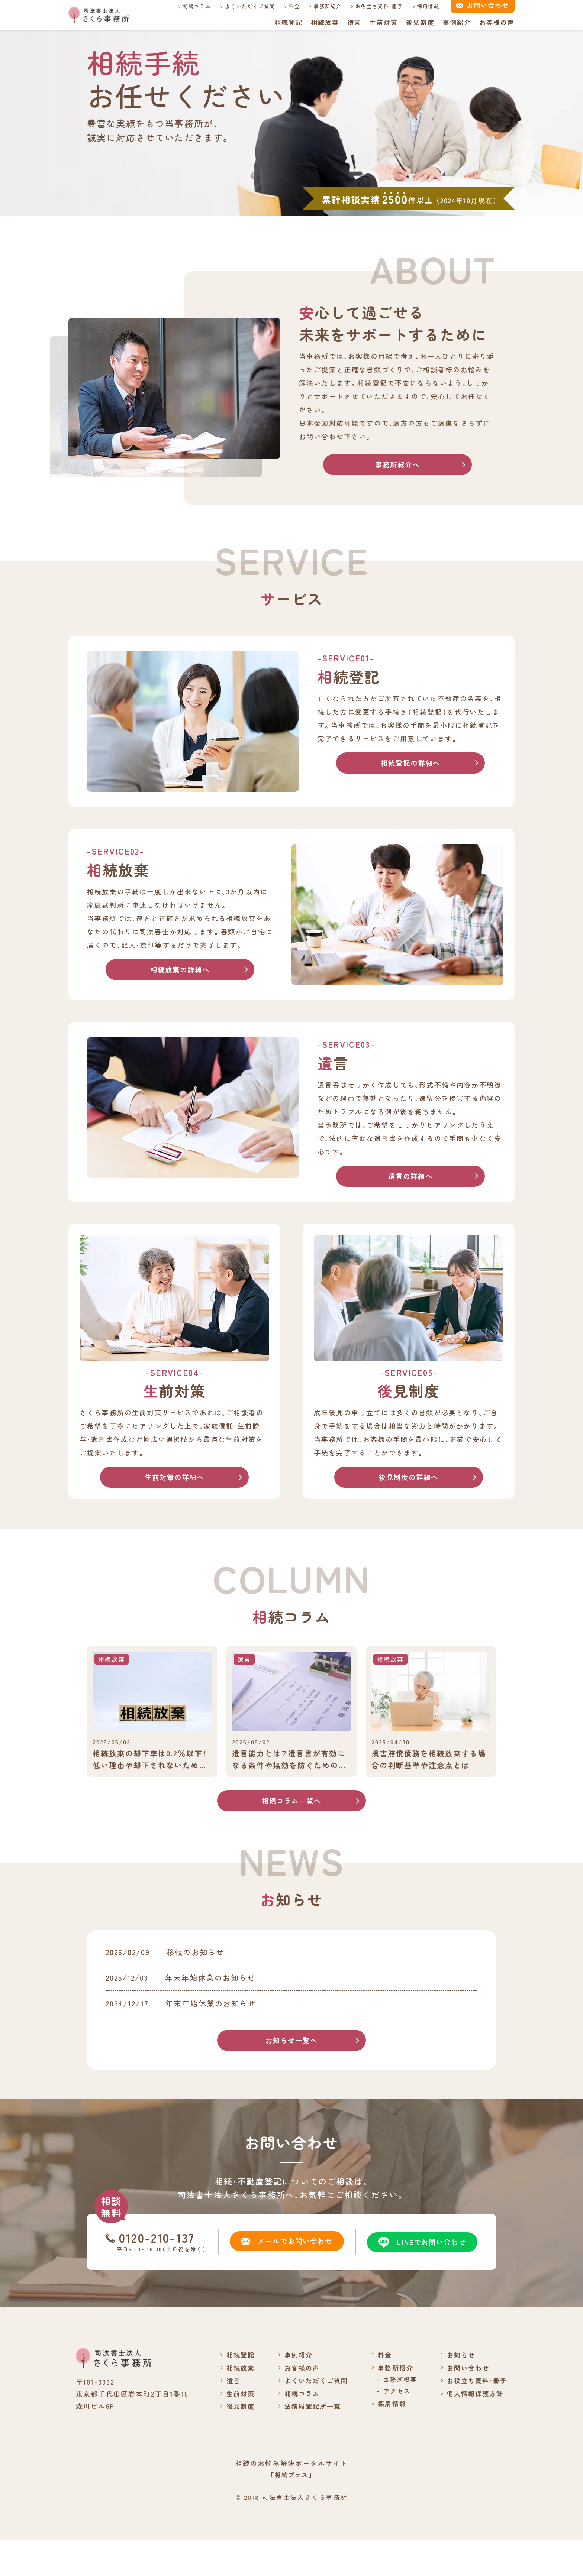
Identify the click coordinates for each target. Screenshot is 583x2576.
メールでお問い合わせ (283, 2277)
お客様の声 (497, 22)
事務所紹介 (319, 6)
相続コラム (188, 6)
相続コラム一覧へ (291, 1806)
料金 (286, 6)
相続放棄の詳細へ (180, 971)
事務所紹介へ (397, 465)
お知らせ (458, 2390)
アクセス (393, 2426)
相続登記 (287, 22)
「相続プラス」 (291, 2510)
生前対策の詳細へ (174, 1479)
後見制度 (420, 22)
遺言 (354, 22)
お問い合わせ (465, 2402)
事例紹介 (456, 22)
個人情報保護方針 (473, 2428)
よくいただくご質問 (241, 6)
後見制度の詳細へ (408, 1479)
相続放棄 (324, 22)
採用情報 (420, 6)
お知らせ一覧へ (291, 2075)
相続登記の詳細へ (410, 764)
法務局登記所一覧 (306, 2441)
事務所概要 (396, 2414)
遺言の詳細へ (410, 1177)
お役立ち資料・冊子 (371, 6)
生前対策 (383, 22)
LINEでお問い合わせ (418, 2277)
